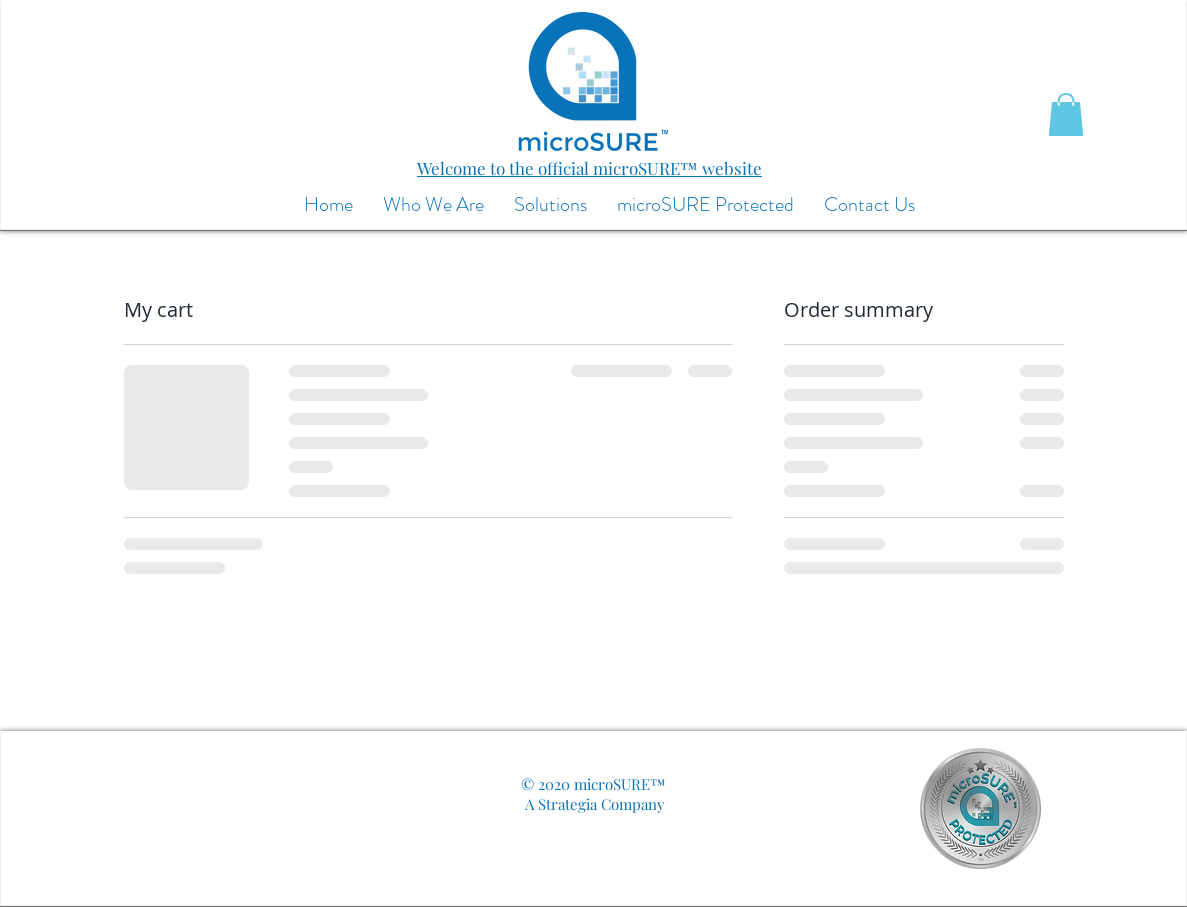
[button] (1066, 114)
